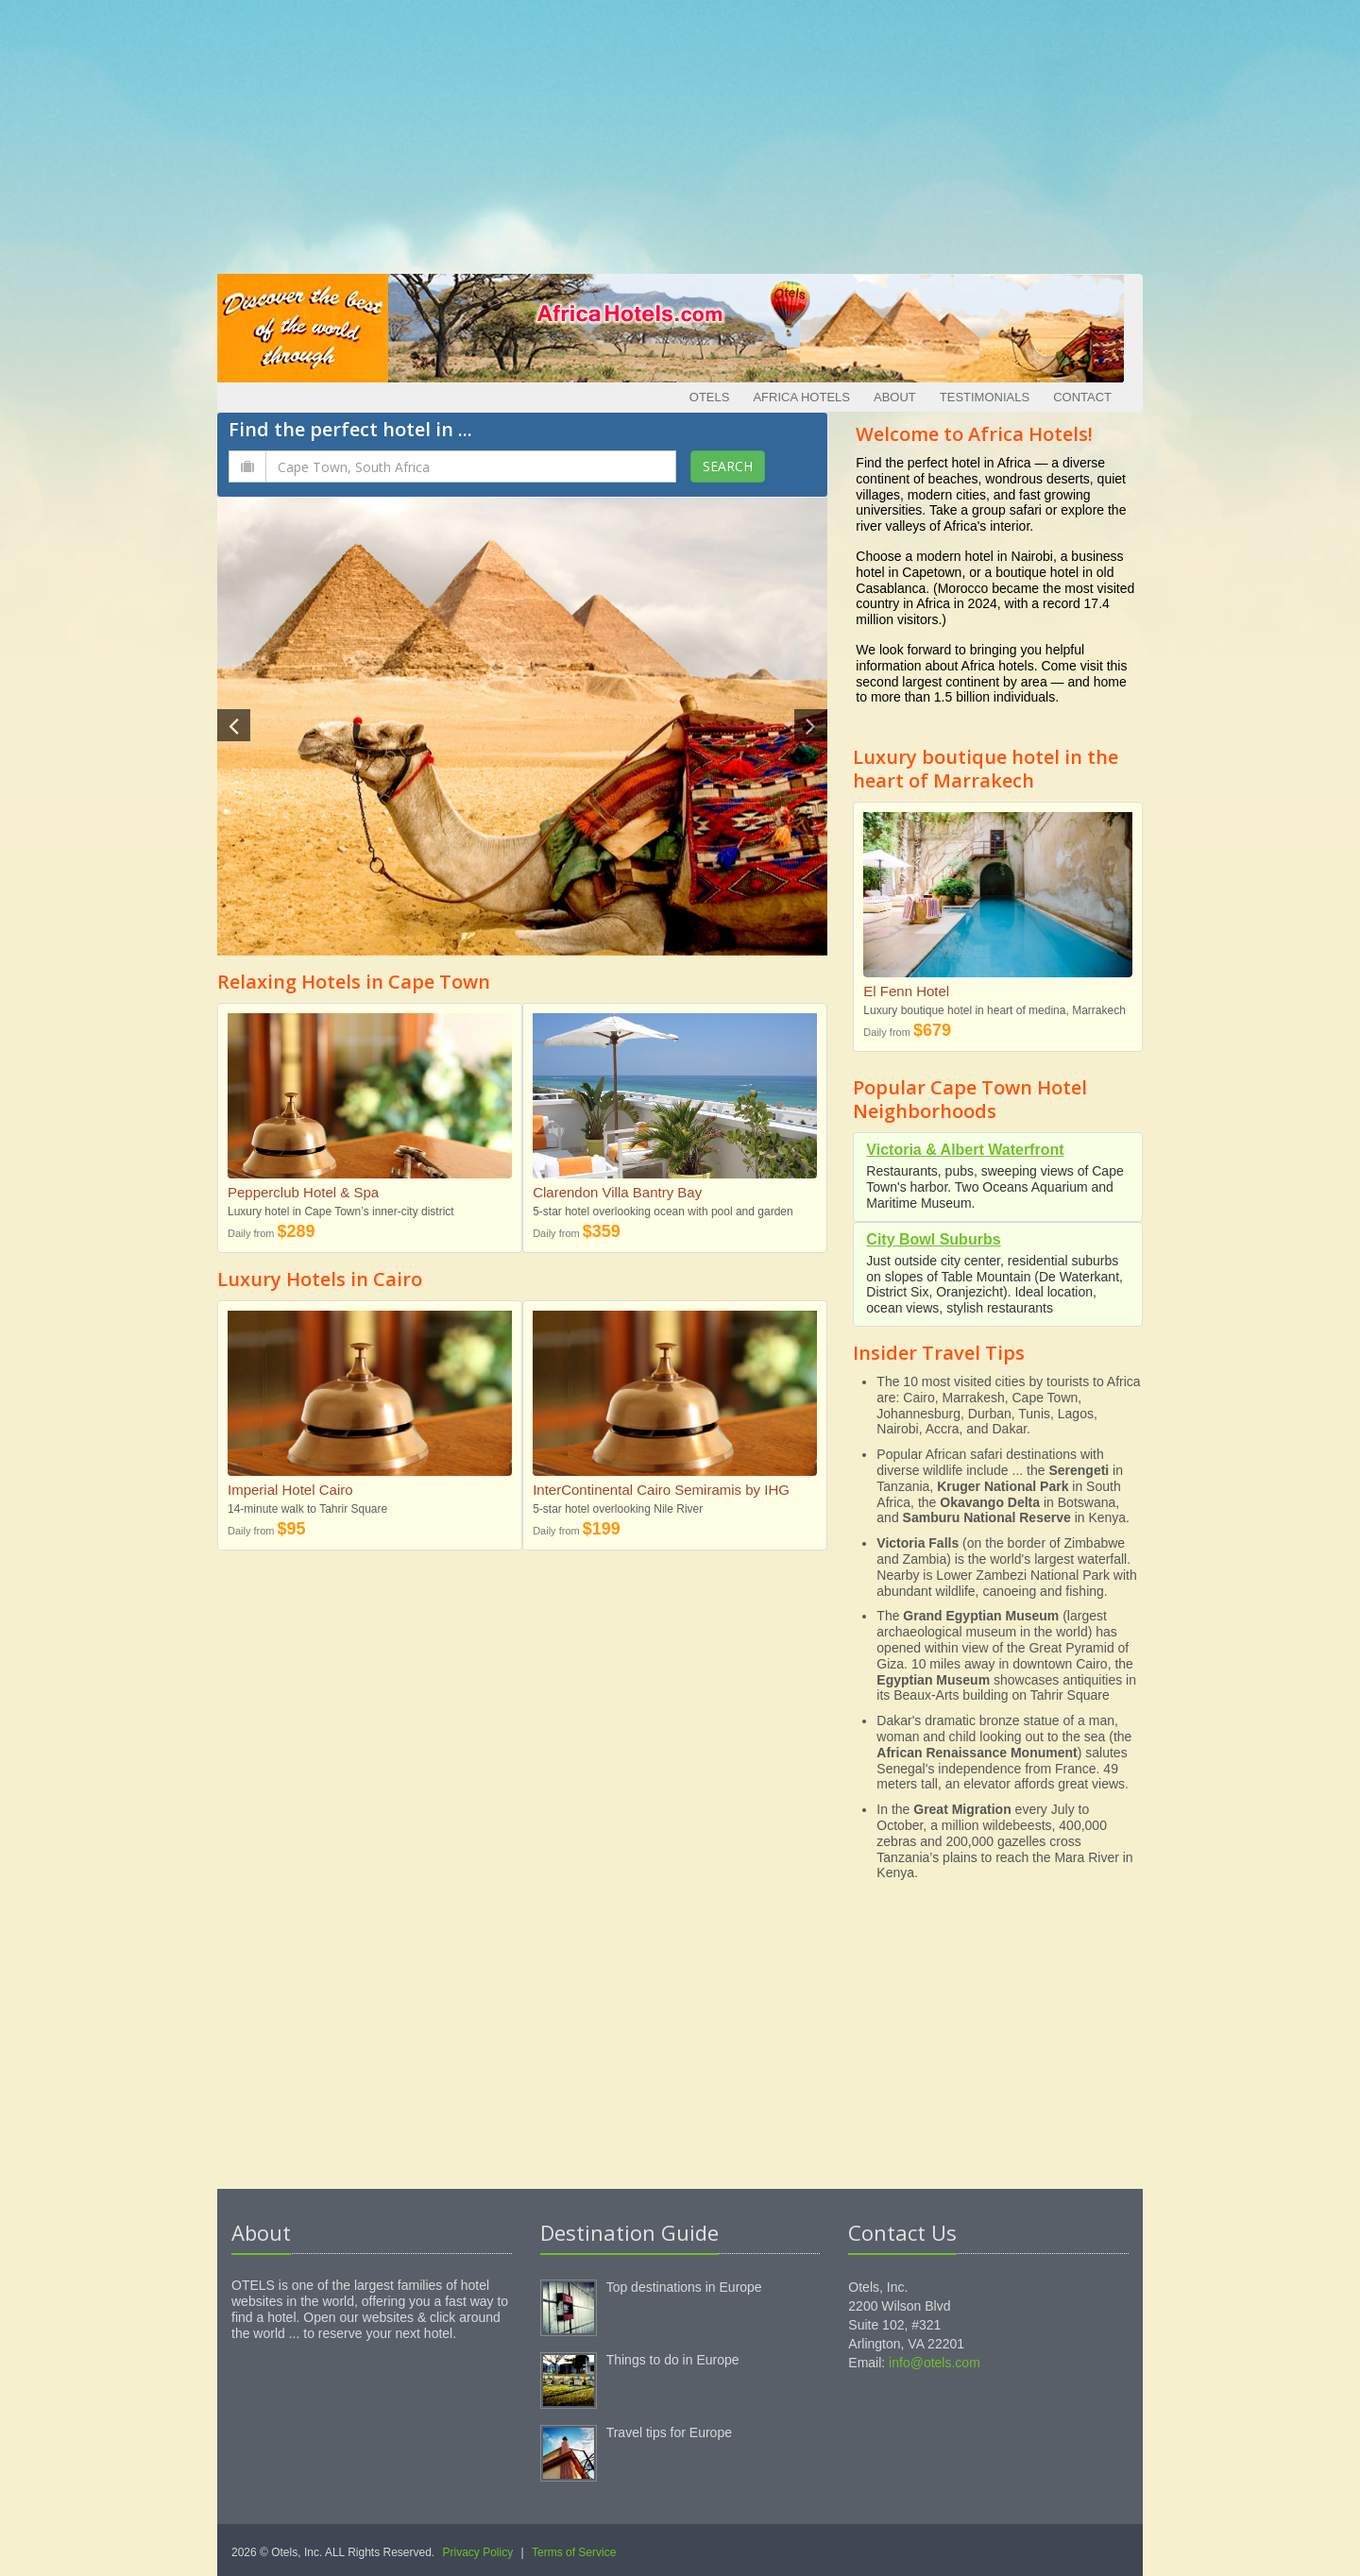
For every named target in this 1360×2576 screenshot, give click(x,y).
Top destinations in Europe (684, 2287)
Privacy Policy (478, 2552)
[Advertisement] (680, 132)
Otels (709, 397)
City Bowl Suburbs (933, 1239)
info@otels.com (934, 2362)
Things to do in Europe (673, 2359)
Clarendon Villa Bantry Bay (617, 1192)
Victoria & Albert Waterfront (964, 1150)
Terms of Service (574, 2552)
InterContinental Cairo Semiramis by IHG (661, 1490)
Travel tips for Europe (669, 2432)
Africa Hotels (801, 397)
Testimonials (984, 397)
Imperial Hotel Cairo (290, 1490)
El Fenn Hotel (906, 991)
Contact (1082, 397)
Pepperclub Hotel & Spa (303, 1192)
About (895, 397)
